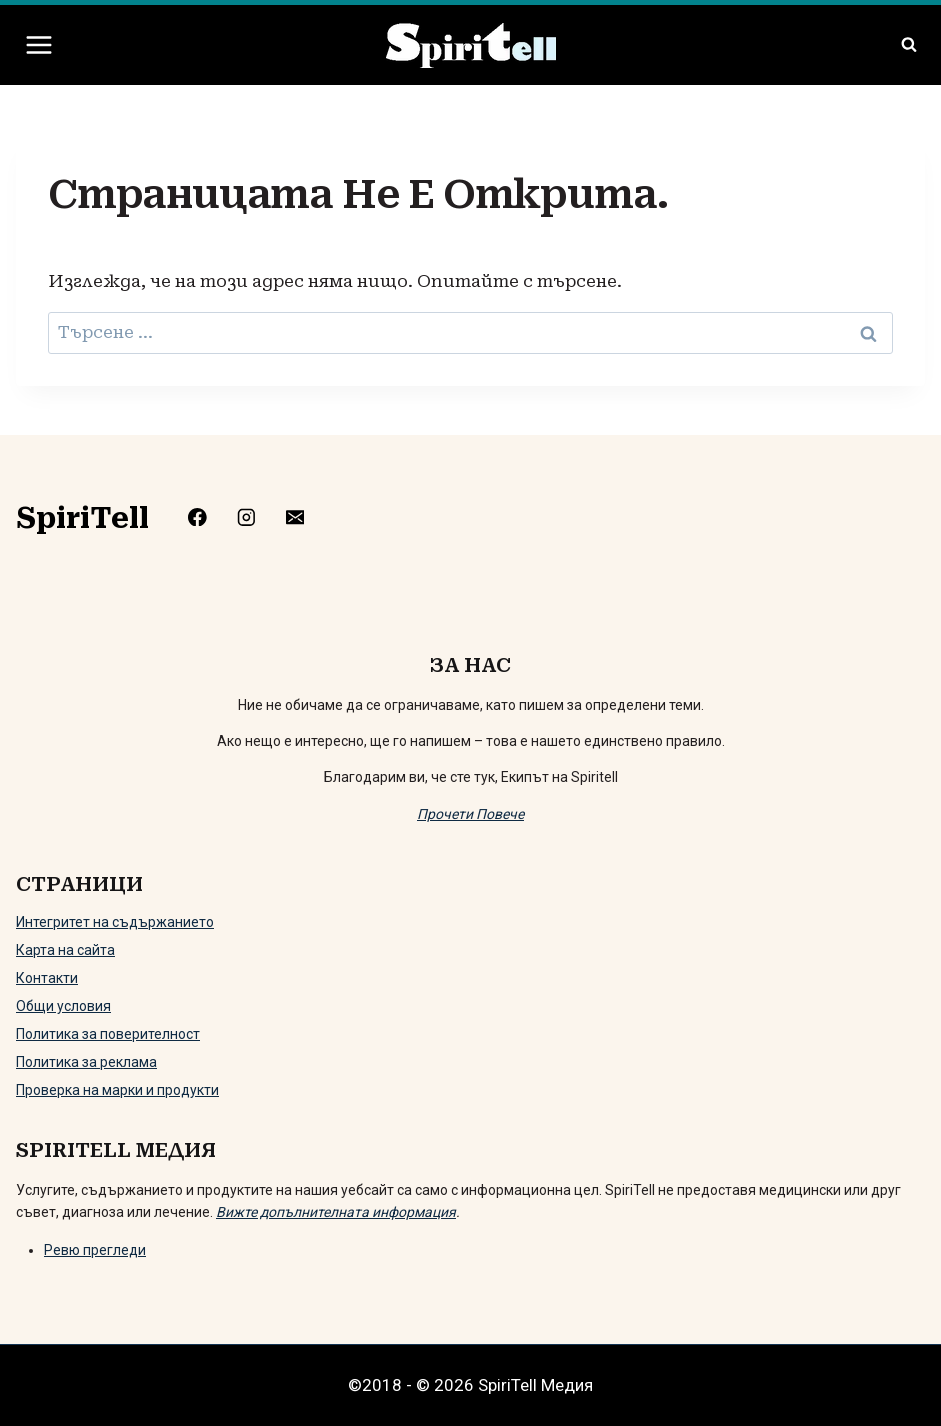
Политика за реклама (86, 1062)
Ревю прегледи (95, 1250)
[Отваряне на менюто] (39, 44)
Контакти (47, 978)
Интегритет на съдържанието (115, 922)
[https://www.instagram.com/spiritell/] (253, 516)
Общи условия (63, 1006)
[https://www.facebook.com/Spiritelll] (204, 516)
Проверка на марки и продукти (117, 1090)
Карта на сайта (65, 950)
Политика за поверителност (108, 1034)
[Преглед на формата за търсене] (909, 45)
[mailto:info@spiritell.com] (301, 516)
